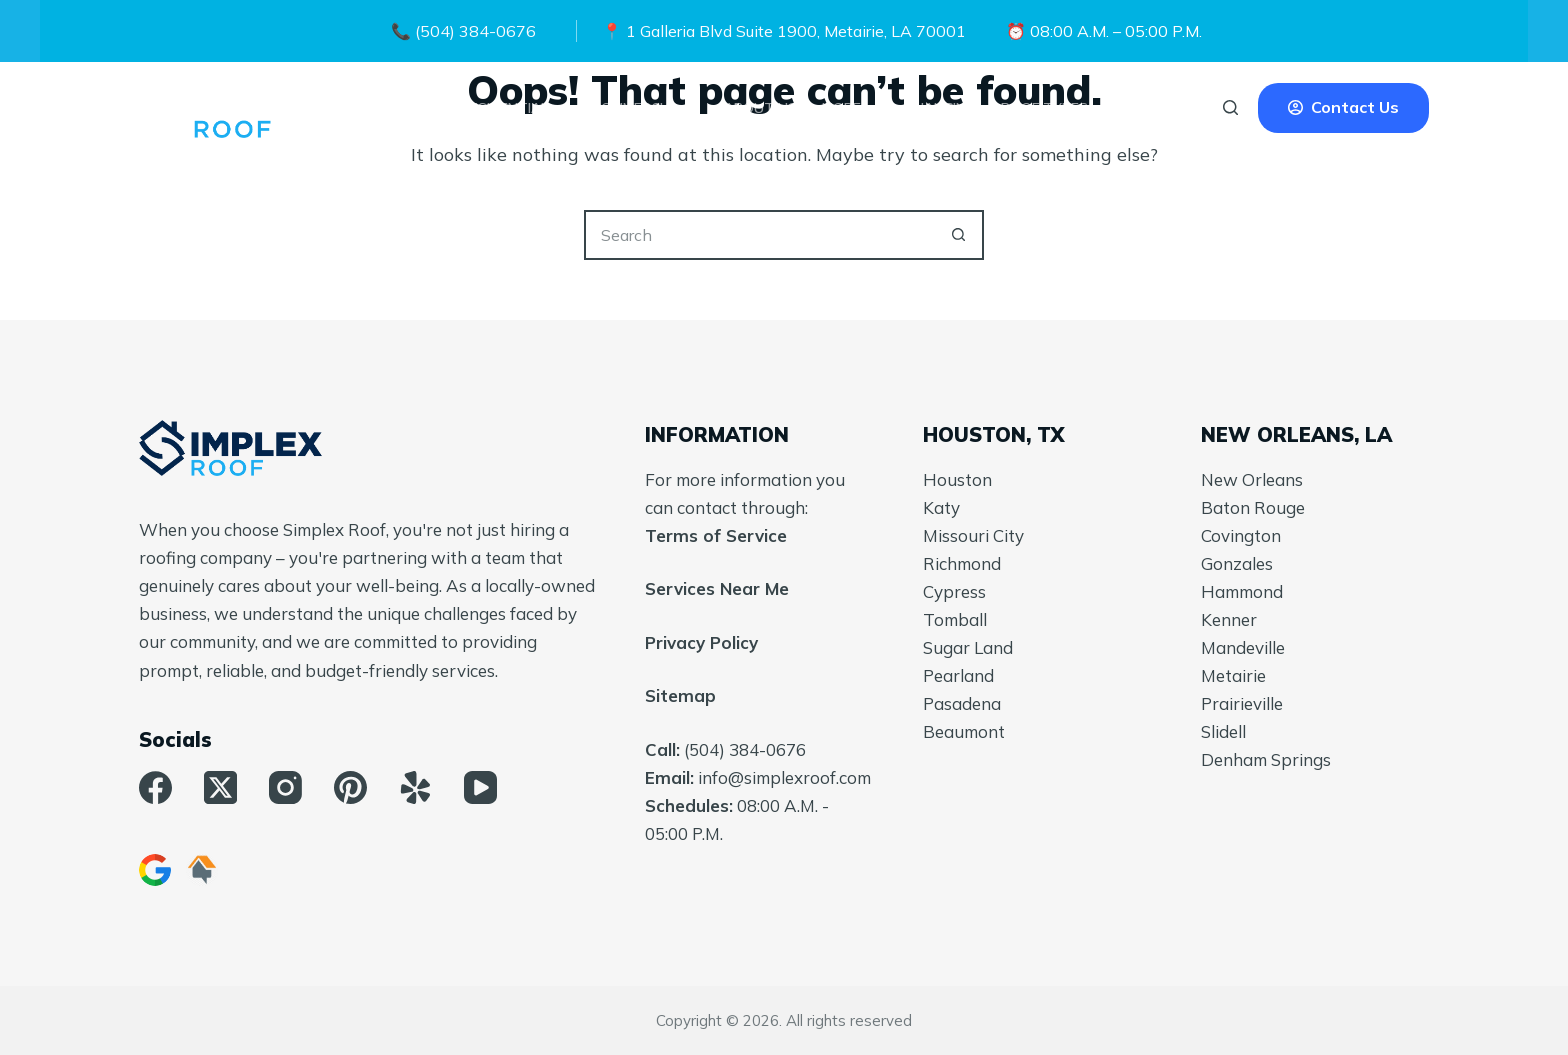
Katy (941, 507)
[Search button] (959, 235)
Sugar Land (968, 647)
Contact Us (1343, 107)
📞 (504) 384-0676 (463, 31)
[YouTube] (480, 787)
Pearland (958, 675)
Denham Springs (1266, 759)
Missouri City (973, 535)
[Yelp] (415, 787)
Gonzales (1237, 563)
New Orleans (1252, 479)
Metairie (1233, 675)
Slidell (1223, 731)
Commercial (649, 108)
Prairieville (1242, 703)
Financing (940, 108)
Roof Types (1058, 108)
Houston (957, 479)
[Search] (1230, 107)
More (855, 108)
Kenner (1229, 619)
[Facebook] (155, 787)
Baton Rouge (1253, 507)
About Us (760, 108)
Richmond (962, 563)
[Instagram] (285, 787)
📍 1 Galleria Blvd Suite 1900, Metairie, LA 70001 (784, 31)
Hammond (1242, 591)
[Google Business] (155, 870)
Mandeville (1243, 647)
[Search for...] (759, 235)
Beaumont (964, 731)
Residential (518, 108)
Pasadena (962, 703)
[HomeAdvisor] (202, 870)
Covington (1241, 535)
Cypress (954, 591)
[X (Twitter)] (220, 787)
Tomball (955, 619)
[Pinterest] (350, 787)
